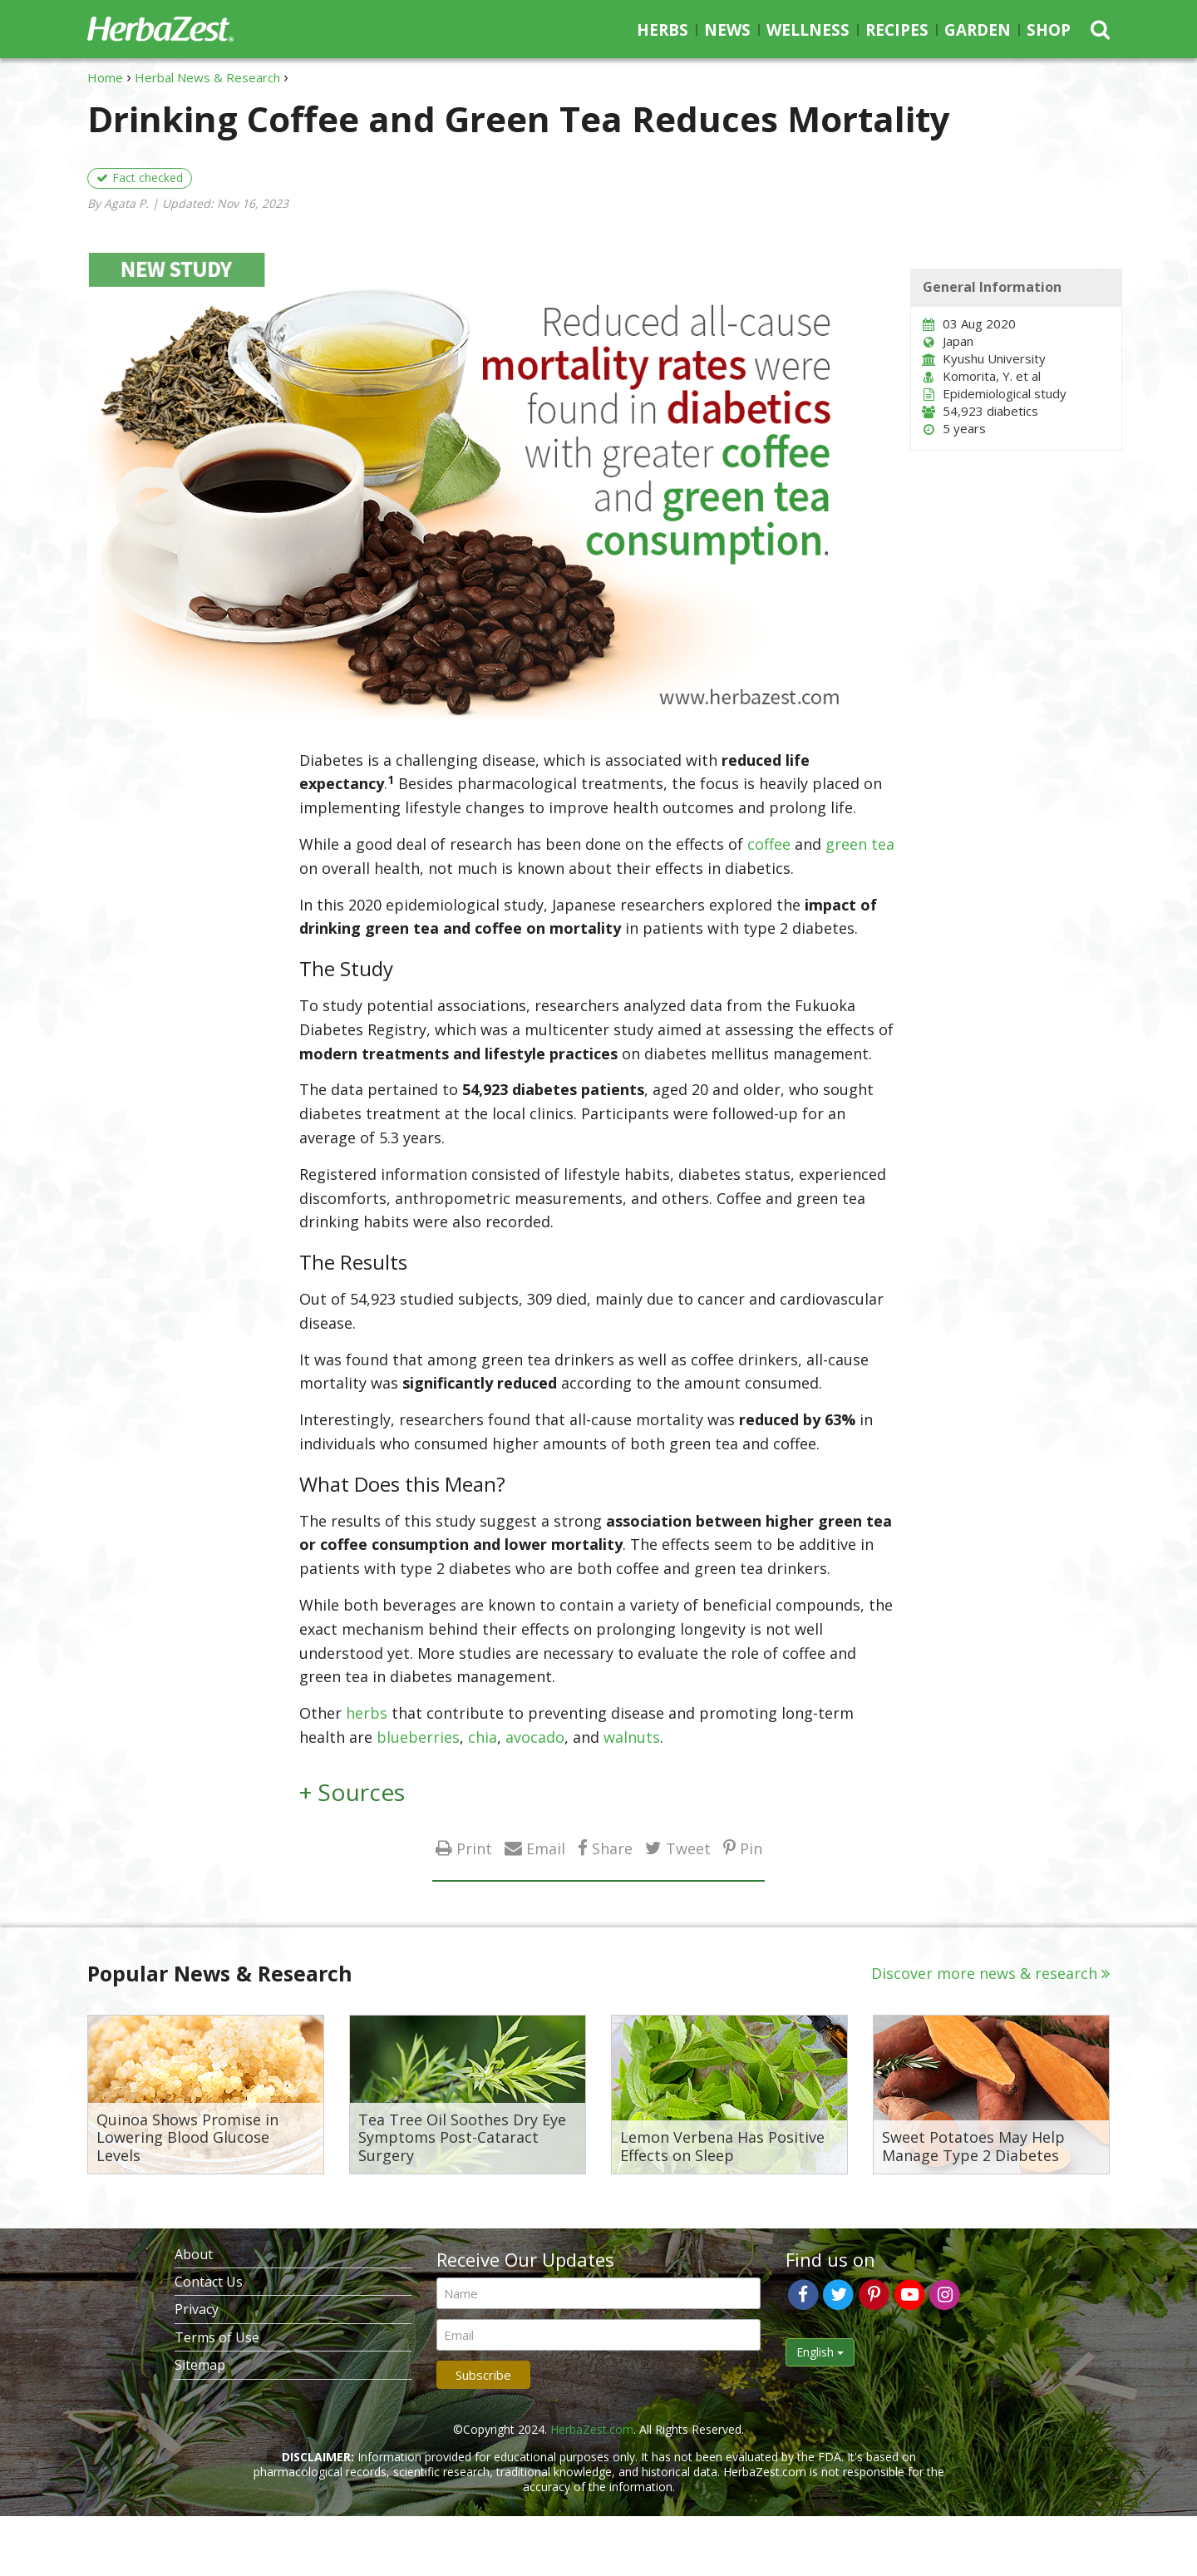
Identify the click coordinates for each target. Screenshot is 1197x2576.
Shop (1049, 30)
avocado (534, 1737)
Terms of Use (217, 2337)
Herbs (662, 30)
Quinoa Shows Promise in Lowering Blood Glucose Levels (187, 2138)
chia (482, 1737)
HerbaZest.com (591, 2429)
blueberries (418, 1737)
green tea (859, 844)
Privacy (197, 2309)
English (820, 2352)
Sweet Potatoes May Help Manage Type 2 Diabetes (973, 2146)
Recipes (897, 30)
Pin (751, 1848)
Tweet (688, 1848)
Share (612, 1848)
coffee (769, 844)
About (194, 2254)
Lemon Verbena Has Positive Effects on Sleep (722, 2146)
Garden (977, 30)
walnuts (631, 1737)
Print (474, 1848)
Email (545, 1848)
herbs (366, 1713)
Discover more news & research (984, 1973)
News (727, 30)
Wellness (808, 30)
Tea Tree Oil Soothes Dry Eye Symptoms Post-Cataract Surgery (462, 2138)
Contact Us (209, 2282)
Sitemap (200, 2365)
